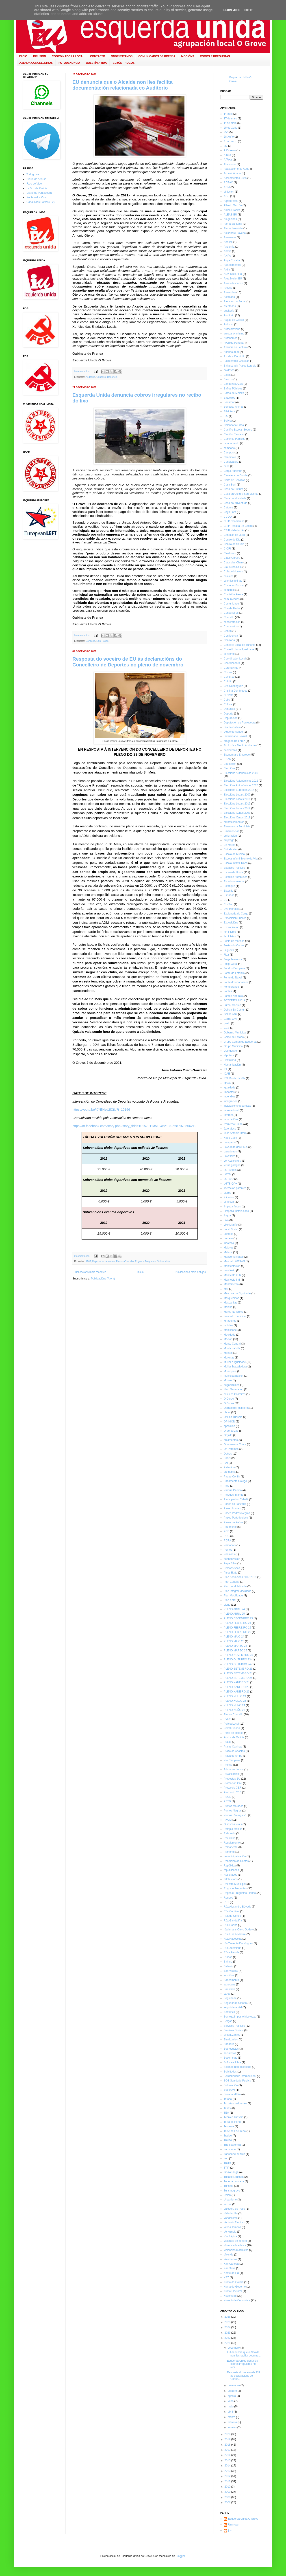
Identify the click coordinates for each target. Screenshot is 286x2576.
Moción (228, 1339)
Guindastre (230, 1050)
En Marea (229, 844)
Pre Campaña (232, 1760)
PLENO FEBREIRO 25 (237, 1627)
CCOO (228, 516)
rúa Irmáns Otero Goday (238, 1929)
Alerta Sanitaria (233, 223)
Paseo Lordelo (232, 1508)
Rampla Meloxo (233, 1829)
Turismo (228, 2185)
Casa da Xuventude (235, 503)
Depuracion (230, 718)
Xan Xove (229, 2268)
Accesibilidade (232, 173)
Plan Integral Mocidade (237, 1591)
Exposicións (231, 922)
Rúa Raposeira (233, 1938)
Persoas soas (232, 1568)
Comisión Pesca (233, 594)
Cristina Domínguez (235, 690)
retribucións (231, 1879)
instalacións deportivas (237, 1105)
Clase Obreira (232, 557)
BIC (226, 416)
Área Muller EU (233, 278)
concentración (232, 622)
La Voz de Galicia (36, 188)
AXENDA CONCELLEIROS (36, 62)
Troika (227, 2163)
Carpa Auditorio (233, 471)
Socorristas (230, 2057)
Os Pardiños (231, 1449)
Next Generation (233, 1389)
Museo (228, 1380)
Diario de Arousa (36, 179)
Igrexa (227, 1082)
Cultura (228, 704)
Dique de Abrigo (233, 731)
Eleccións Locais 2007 (237, 794)
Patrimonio (230, 1526)
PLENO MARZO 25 (235, 1650)
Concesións (231, 626)
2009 (228, 2491)
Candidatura (231, 461)
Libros (227, 1192)
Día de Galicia (232, 727)
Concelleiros (231, 612)
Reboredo (230, 1833)
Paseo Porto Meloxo (236, 1517)
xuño (231, 2401)
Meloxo (228, 1307)
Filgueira (229, 950)
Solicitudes (230, 2071)
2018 (228, 2444)
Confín (228, 631)
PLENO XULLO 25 (235, 1700)
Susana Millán (232, 2094)
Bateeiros (229, 397)
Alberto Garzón (233, 205)
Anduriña (229, 246)
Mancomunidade (234, 1256)
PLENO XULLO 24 (235, 1696)
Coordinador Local (235, 658)
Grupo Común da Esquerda (240, 1041)
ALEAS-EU (230, 214)
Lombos (228, 1233)
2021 (228, 2343)
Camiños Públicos (234, 438)
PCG (227, 1536)
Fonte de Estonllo (234, 973)
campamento (231, 443)
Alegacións (230, 219)
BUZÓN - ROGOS (123, 62)
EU (226, 899)
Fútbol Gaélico (232, 1005)
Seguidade (230, 1998)
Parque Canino (233, 1490)
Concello (101, 377)
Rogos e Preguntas (145, 1261)
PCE (226, 1531)
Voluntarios (230, 2259)
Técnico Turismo (233, 2117)
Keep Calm (230, 1137)
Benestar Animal (233, 406)
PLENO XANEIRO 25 (236, 1687)
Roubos (228, 1897)
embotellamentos (234, 822)
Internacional (231, 1110)
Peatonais (230, 1545)
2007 (228, 2502)
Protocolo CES (232, 1792)
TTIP (227, 2167)
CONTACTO (97, 56)
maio (231, 2406)
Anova (227, 251)
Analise (228, 242)
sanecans (229, 1984)
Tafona (228, 2099)
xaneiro (232, 2427)
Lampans (229, 1142)
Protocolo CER (232, 1787)
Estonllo (228, 890)
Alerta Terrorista (233, 228)
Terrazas (229, 2126)
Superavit (229, 2089)
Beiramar (229, 402)
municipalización (233, 1375)
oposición (229, 1426)
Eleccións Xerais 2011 (237, 817)
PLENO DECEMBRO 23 (238, 1618)
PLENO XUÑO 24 (234, 1705)
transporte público (234, 2154)
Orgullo (228, 1435)
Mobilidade (230, 1330)
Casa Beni (230, 484)
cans (226, 466)
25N (226, 132)
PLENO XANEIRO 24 (236, 1682)
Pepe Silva (230, 1563)
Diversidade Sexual (235, 736)
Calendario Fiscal (234, 425)
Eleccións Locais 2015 (237, 803)
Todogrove (32, 174)
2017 (228, 2449)
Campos (229, 452)
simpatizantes (232, 2034)
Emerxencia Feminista (237, 826)
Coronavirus (231, 667)
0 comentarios (81, 371)
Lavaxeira (229, 1156)
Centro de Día (232, 539)
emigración (230, 835)
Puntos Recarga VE (235, 1815)
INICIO (23, 56)
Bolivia (228, 420)
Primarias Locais (234, 1769)
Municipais (230, 1371)
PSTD (227, 1801)
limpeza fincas (232, 1206)
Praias (227, 1741)
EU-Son (228, 904)
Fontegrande (231, 986)
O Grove (229, 1403)
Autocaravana (232, 329)
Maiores (228, 1247)
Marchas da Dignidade (237, 1293)
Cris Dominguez (233, 686)
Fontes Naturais (233, 996)
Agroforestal (231, 200)
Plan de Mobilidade (235, 1586)
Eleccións (229, 768)
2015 (228, 2460)
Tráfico (228, 2140)
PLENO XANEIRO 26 (236, 1691)
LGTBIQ (229, 1178)
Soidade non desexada (237, 2066)
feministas (230, 936)
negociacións (231, 1385)
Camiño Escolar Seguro (238, 429)
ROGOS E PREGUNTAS (215, 56)
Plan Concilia (231, 1581)
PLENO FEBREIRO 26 (237, 1632)
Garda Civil (230, 1018)
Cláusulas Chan (233, 562)
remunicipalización (235, 1856)
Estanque (229, 886)
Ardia (227, 269)
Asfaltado (229, 297)
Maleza (228, 1252)
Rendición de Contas (236, 1861)
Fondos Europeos (234, 968)
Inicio (140, 1272)
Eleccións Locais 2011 (237, 799)
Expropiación (231, 927)
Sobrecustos (231, 2048)
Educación (230, 763)
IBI (225, 1069)
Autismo (228, 324)
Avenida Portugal (234, 342)
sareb (227, 1993)
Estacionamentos (234, 881)
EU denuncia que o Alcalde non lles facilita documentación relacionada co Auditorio (122, 85)
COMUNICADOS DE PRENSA (156, 56)
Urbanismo (230, 2199)
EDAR (227, 759)
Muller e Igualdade (235, 1362)
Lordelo (228, 1238)
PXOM (228, 1819)
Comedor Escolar (234, 585)
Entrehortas (231, 849)
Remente (229, 1851)
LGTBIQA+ (230, 1183)
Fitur (226, 954)
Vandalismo (231, 2218)
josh (230, 2530)
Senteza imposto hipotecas (240, 2016)
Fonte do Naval (233, 977)
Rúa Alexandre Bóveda (237, 1906)
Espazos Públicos (234, 867)
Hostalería (230, 1060)
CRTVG (228, 695)
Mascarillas (230, 1302)
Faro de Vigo (34, 183)
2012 (228, 2476)
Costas (228, 672)
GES (226, 1027)
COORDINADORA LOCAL (68, 56)
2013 (228, 2471)
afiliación (229, 191)
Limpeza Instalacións (236, 1211)
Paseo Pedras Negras (237, 1513)
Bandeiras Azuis (233, 383)
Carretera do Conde (235, 475)
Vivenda (228, 2254)
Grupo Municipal (233, 1046)
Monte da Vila (232, 1348)
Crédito (228, 681)
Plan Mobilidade (233, 1595)
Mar (226, 1288)
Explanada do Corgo (236, 913)
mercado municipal (235, 1316)
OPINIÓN (229, 1421)
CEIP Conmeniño (234, 521)
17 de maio (230, 118)
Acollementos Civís (235, 178)
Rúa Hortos (230, 1925)
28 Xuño (229, 136)
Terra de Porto (232, 2121)
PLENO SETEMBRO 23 (238, 1668)
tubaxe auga (231, 2172)
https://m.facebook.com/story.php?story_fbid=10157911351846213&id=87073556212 (134, 1126)
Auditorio (90, 377)
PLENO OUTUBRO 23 (237, 1659)
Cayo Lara (230, 512)
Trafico (228, 2135)
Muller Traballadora (235, 1366)
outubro (233, 2390)
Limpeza (229, 1201)
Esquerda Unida (233, 872)
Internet (228, 1115)
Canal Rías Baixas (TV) (40, 202)
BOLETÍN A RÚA (96, 62)
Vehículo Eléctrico (234, 2222)
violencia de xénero (235, 2240)
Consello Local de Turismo (239, 644)
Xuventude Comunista (237, 2300)
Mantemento (231, 1284)
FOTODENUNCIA (69, 62)
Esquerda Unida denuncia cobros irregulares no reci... (242, 2364)
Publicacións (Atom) (103, 1278)
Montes (228, 1352)
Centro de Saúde (234, 544)
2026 (228, 2316)
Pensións (229, 1554)
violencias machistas (236, 2250)
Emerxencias (231, 831)
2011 (228, 2481)
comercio (229, 589)
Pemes (228, 1549)
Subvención (163, 1261)
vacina (228, 2204)
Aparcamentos (232, 264)
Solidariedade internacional (240, 2076)
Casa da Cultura (233, 489)
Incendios (229, 1096)
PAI (226, 1462)
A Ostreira (230, 150)
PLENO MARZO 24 (235, 1645)
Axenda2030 (231, 352)
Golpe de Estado (234, 1037)
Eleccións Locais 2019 (237, 808)
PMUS (228, 1719)
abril (231, 2411)
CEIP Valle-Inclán (234, 530)
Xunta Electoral (233, 2291)
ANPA (227, 255)
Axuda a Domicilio (234, 356)
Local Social (231, 1229)
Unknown (233, 2524)
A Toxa (228, 159)
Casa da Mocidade (235, 498)
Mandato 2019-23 (234, 1261)
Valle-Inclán (231, 2213)
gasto (227, 1023)
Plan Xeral (230, 1600)
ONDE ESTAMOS (121, 56)
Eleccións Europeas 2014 (239, 789)
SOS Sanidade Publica (237, 2080)
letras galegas (232, 1165)
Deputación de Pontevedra (240, 722)
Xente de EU (231, 2273)
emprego (229, 840)
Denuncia (112, 377)
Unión (227, 2195)
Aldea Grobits (232, 210)
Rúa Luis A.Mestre (235, 1934)
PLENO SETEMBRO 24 (238, 1673)
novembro (234, 2385)
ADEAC (228, 182)
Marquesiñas (231, 1298)
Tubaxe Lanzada (234, 2176)
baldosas (229, 370)
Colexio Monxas (233, 571)
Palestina (229, 1467)
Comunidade (231, 603)
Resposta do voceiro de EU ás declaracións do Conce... (243, 2375)
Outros (228, 1453)
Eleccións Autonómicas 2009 (241, 773)
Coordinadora (232, 663)
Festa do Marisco (234, 941)
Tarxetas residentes (235, 2103)
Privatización (231, 1774)
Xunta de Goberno (235, 2286)
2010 (228, 2486)
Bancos (228, 379)
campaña (229, 448)
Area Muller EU (233, 274)
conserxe (229, 653)
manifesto (229, 1270)
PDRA (227, 1540)
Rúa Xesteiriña (232, 1948)
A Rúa (227, 155)
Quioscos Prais (233, 1824)
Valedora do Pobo (234, 2208)
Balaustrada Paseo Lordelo (240, 365)
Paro (226, 1485)
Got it (248, 10)
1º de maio (230, 123)
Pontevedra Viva (36, 197)
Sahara (228, 1961)
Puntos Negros (232, 1810)
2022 (228, 2337)
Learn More (231, 10)
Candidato (230, 457)
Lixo (98, 641)
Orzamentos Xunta (235, 1444)
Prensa (228, 1764)
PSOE (227, 1796)
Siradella (229, 2044)
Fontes (228, 991)
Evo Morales (231, 908)
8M (226, 145)
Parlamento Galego (235, 1481)
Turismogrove (232, 2190)
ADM (88, 1261)
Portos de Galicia (234, 1737)
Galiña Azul (230, 1014)
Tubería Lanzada (234, 2181)
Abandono (230, 164)
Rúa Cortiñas (231, 1911)
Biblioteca (229, 411)
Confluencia (231, 635)
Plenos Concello (125, 1261)
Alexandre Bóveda (235, 233)
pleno (227, 1604)
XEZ (226, 2277)
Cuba (227, 699)
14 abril (228, 113)
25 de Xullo (230, 127)
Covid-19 (229, 676)
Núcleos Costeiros (234, 1394)
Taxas (105, 641)
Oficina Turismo (233, 1417)
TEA (226, 2112)
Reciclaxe (229, 1838)
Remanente (231, 1847)
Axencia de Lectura (235, 347)
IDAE (227, 1073)
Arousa (228, 287)
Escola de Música (234, 854)
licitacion (229, 1197)
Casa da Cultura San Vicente (241, 493)
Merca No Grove (233, 1311)
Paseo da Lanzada (235, 1504)
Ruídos (228, 1957)
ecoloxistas (230, 750)
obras (227, 1412)
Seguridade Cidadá (235, 2003)
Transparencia (232, 2144)
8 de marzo (230, 141)
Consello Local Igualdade (239, 649)
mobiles (228, 1325)
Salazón (228, 1966)
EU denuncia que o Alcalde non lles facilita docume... (244, 2354)
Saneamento (231, 1980)
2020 (228, 2434)
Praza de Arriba (233, 1755)
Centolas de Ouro (234, 534)
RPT (226, 1902)
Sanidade (229, 1989)
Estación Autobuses (235, 877)
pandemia (230, 1471)
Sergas (228, 2021)
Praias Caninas (233, 1746)
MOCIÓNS (187, 56)
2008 (228, 2497)
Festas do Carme (234, 945)
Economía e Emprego (237, 754)
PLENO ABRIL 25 (234, 1613)
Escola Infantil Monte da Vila (241, 858)
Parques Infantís (233, 1494)
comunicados (232, 599)
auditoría (229, 310)
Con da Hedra (232, 608)
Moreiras (229, 1357)
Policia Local (231, 1723)
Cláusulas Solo (233, 567)
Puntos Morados (233, 1806)
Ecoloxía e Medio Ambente (240, 745)
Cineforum (230, 553)
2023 (228, 2332)
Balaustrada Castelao (236, 361)
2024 (228, 2327)
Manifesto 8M (232, 1279)
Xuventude (230, 2295)
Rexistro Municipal (235, 1884)
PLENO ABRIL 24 (234, 1609)
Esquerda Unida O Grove (243, 2518)
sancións (229, 1975)
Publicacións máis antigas (190, 1272)
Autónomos (230, 338)
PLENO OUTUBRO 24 (237, 1664)
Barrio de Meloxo (234, 393)
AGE (226, 196)
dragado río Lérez (234, 741)
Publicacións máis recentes (90, 1272)
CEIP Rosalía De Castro (238, 526)
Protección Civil (233, 1783)
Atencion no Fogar (235, 301)
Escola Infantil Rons (235, 863)
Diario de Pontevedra (39, 192)
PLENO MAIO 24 (234, 1636)
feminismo (230, 931)
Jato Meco (230, 1128)
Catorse (228, 507)
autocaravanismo (234, 333)
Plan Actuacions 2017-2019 (240, 1577)
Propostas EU (232, 1778)
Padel (227, 1458)
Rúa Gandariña (233, 1920)
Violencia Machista (235, 2245)
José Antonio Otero (235, 1133)
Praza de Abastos (234, 1751)
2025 (228, 2322)
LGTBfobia (230, 1170)
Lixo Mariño (231, 1224)
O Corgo (229, 1398)
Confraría (229, 640)
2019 (228, 2439)
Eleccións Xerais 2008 (237, 812)
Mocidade (229, 1334)
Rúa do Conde (232, 1915)
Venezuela (230, 2231)
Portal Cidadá (232, 1728)
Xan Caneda (231, 2263)
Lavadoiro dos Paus (235, 1147)
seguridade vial (233, 2007)
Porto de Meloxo (233, 1732)
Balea (227, 374)
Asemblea (230, 292)
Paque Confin (232, 1476)
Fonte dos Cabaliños (236, 982)
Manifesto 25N (232, 1275)
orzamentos (108, 1261)
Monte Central (232, 1343)
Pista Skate (230, 1572)
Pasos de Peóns (233, 1522)
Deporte (96, 1261)
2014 (228, 2465)
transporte (230, 2149)
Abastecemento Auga (236, 168)
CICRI (227, 548)
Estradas (229, 895)
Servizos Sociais (233, 2030)
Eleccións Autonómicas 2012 (241, 780)
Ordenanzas (231, 1430)
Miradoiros (230, 1320)
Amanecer (230, 237)
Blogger (180, 2556)
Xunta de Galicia (233, 2282)
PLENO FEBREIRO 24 (237, 1622)
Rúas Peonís (231, 1952)
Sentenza (229, 2011)
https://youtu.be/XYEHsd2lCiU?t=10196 (101, 1109)
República (230, 1865)
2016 (228, 2455)
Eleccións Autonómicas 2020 (241, 785)
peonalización (232, 1559)
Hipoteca (229, 1055)
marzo (232, 2417)
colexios (228, 576)
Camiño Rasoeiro (234, 434)
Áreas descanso (233, 283)
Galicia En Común (234, 1009)
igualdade (229, 1087)
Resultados (230, 1874)
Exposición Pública (235, 918)
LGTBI (228, 1174)
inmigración (230, 1101)
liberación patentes (235, 1188)
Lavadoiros (230, 1151)
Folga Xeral (230, 963)
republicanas (231, 1870)
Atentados (230, 306)
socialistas (230, 2053)
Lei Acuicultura (232, 1160)
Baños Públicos (233, 388)
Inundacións (231, 1119)
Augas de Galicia (234, 319)
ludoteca (229, 1243)
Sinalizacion (231, 2039)
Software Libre (232, 2062)
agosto (232, 2396)
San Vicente (231, 1970)
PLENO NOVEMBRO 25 (238, 1655)
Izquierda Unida (233, 1124)
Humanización (232, 1064)
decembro (234, 2347)
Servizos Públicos (234, 2025)
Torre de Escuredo (235, 2131)
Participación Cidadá (236, 1499)
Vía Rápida (230, 2236)
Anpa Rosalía (232, 260)
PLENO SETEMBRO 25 (238, 1677)
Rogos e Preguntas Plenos (240, 1893)
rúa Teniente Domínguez (238, 1943)
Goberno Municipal (235, 1032)
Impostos (229, 1092)
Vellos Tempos (232, 2227)
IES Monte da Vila (234, 1078)
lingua (227, 1215)
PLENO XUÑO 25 (234, 1710)
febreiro (233, 2422)
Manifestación (232, 1266)
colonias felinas (233, 580)
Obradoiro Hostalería (236, 1407)
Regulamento (232, 1842)
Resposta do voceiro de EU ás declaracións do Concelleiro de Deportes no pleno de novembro (127, 662)
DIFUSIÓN (39, 56)
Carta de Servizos (234, 480)
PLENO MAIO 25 (234, 1641)
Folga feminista (233, 959)
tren (226, 2158)
